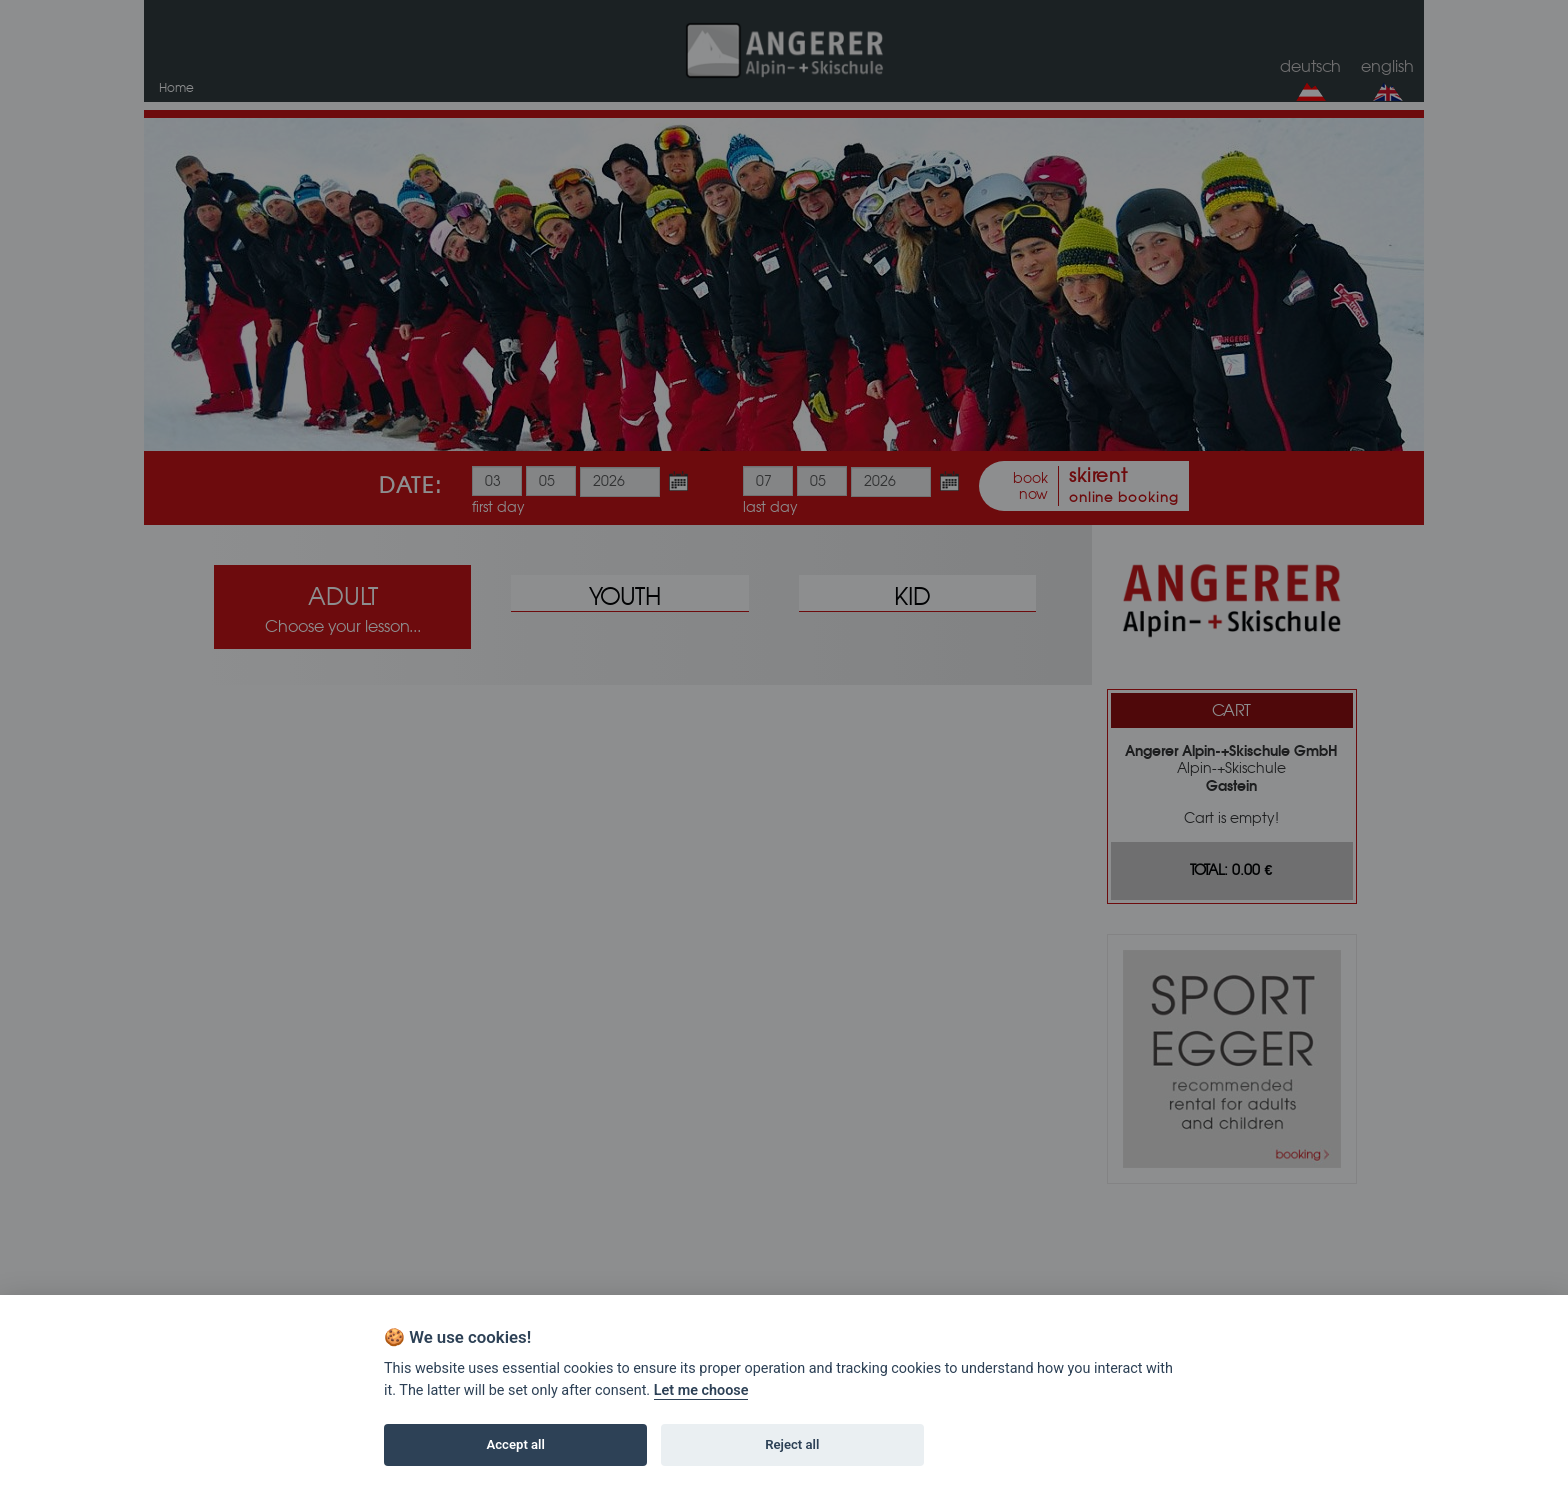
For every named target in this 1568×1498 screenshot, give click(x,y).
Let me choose (701, 1390)
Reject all (792, 1444)
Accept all (516, 1444)
